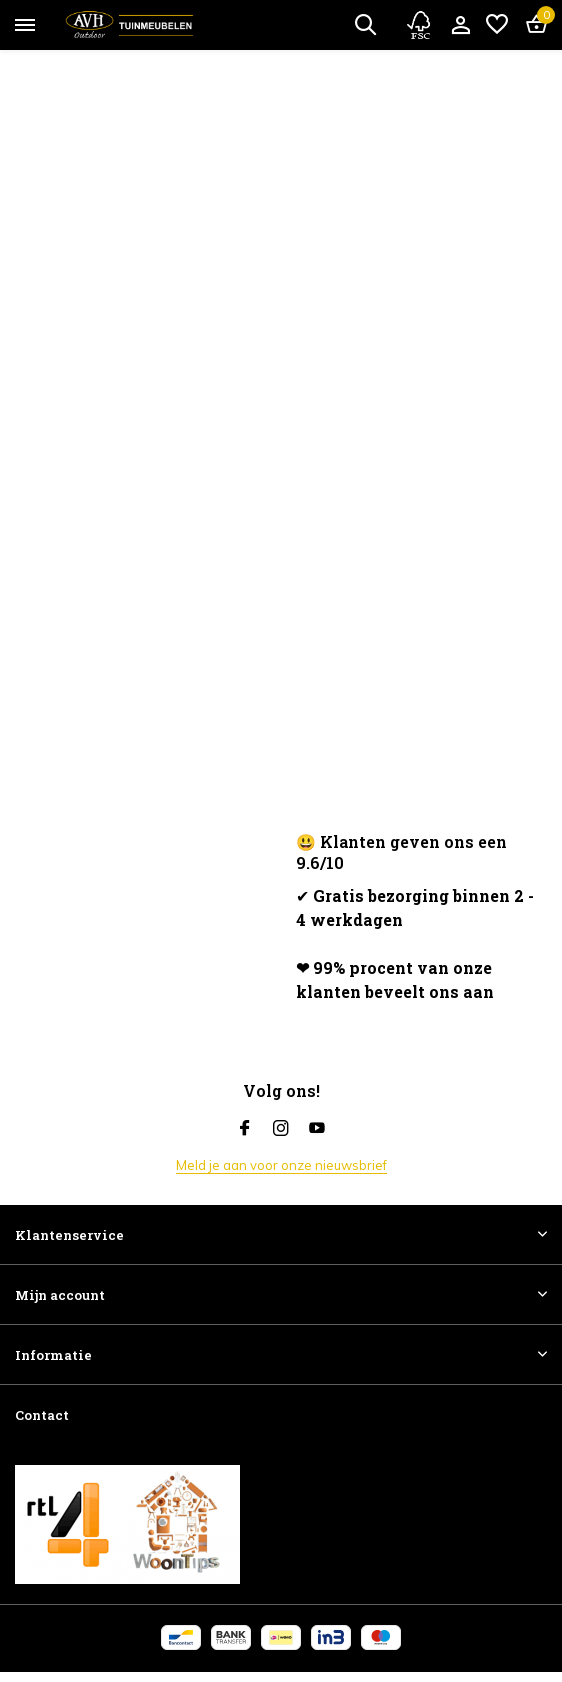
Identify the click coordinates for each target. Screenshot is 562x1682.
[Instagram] (281, 1129)
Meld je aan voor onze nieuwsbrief (281, 1165)
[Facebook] (245, 1129)
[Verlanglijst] (497, 25)
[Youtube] (317, 1129)
